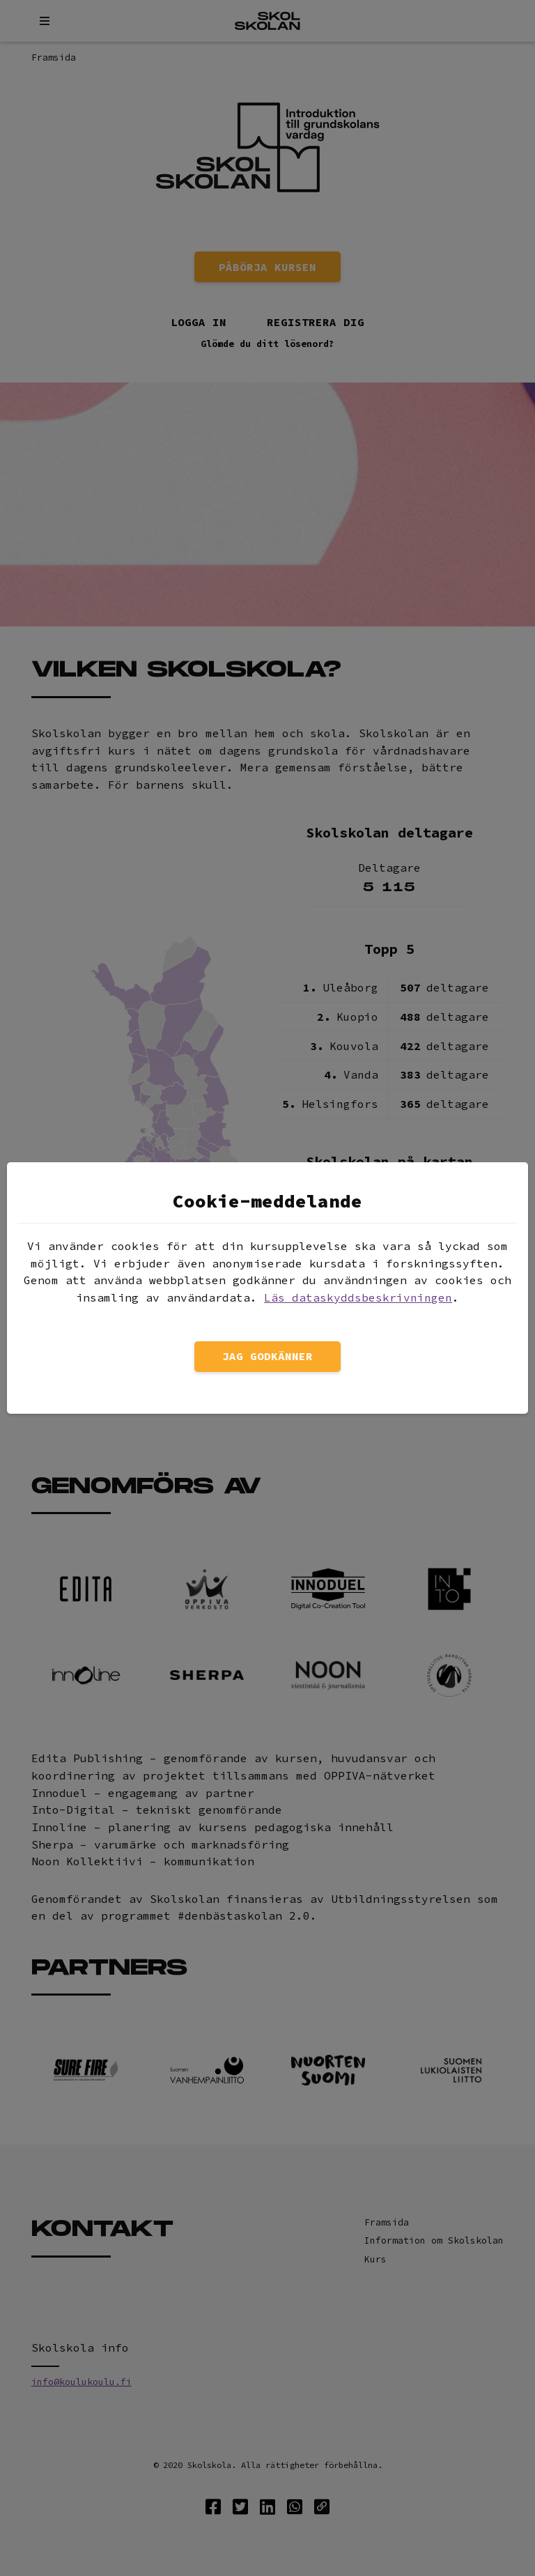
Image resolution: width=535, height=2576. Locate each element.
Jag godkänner (267, 1356)
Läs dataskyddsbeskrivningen (358, 1297)
